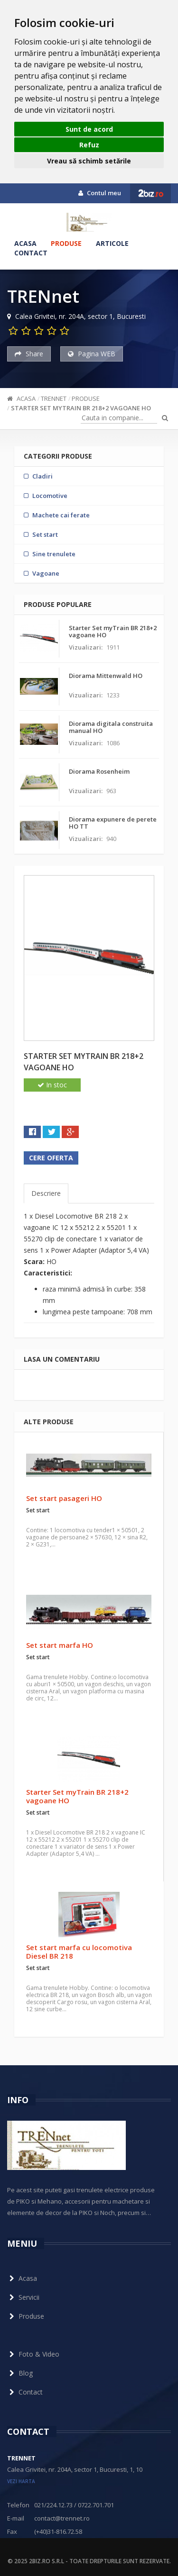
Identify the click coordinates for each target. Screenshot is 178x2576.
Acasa (25, 243)
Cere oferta (51, 1157)
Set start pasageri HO (64, 1498)
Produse (66, 243)
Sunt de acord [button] (89, 129)
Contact (30, 252)
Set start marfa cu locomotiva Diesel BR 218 (79, 1951)
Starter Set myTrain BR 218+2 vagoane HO (81, 408)
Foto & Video (33, 2354)
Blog (20, 2372)
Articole (112, 243)
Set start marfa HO (59, 1645)
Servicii (23, 2297)
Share (29, 353)
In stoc (52, 1084)
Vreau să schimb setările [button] (89, 160)
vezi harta (21, 2481)
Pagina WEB (91, 353)
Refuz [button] (89, 144)
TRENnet (53, 398)
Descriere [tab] (46, 1193)
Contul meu (99, 193)
